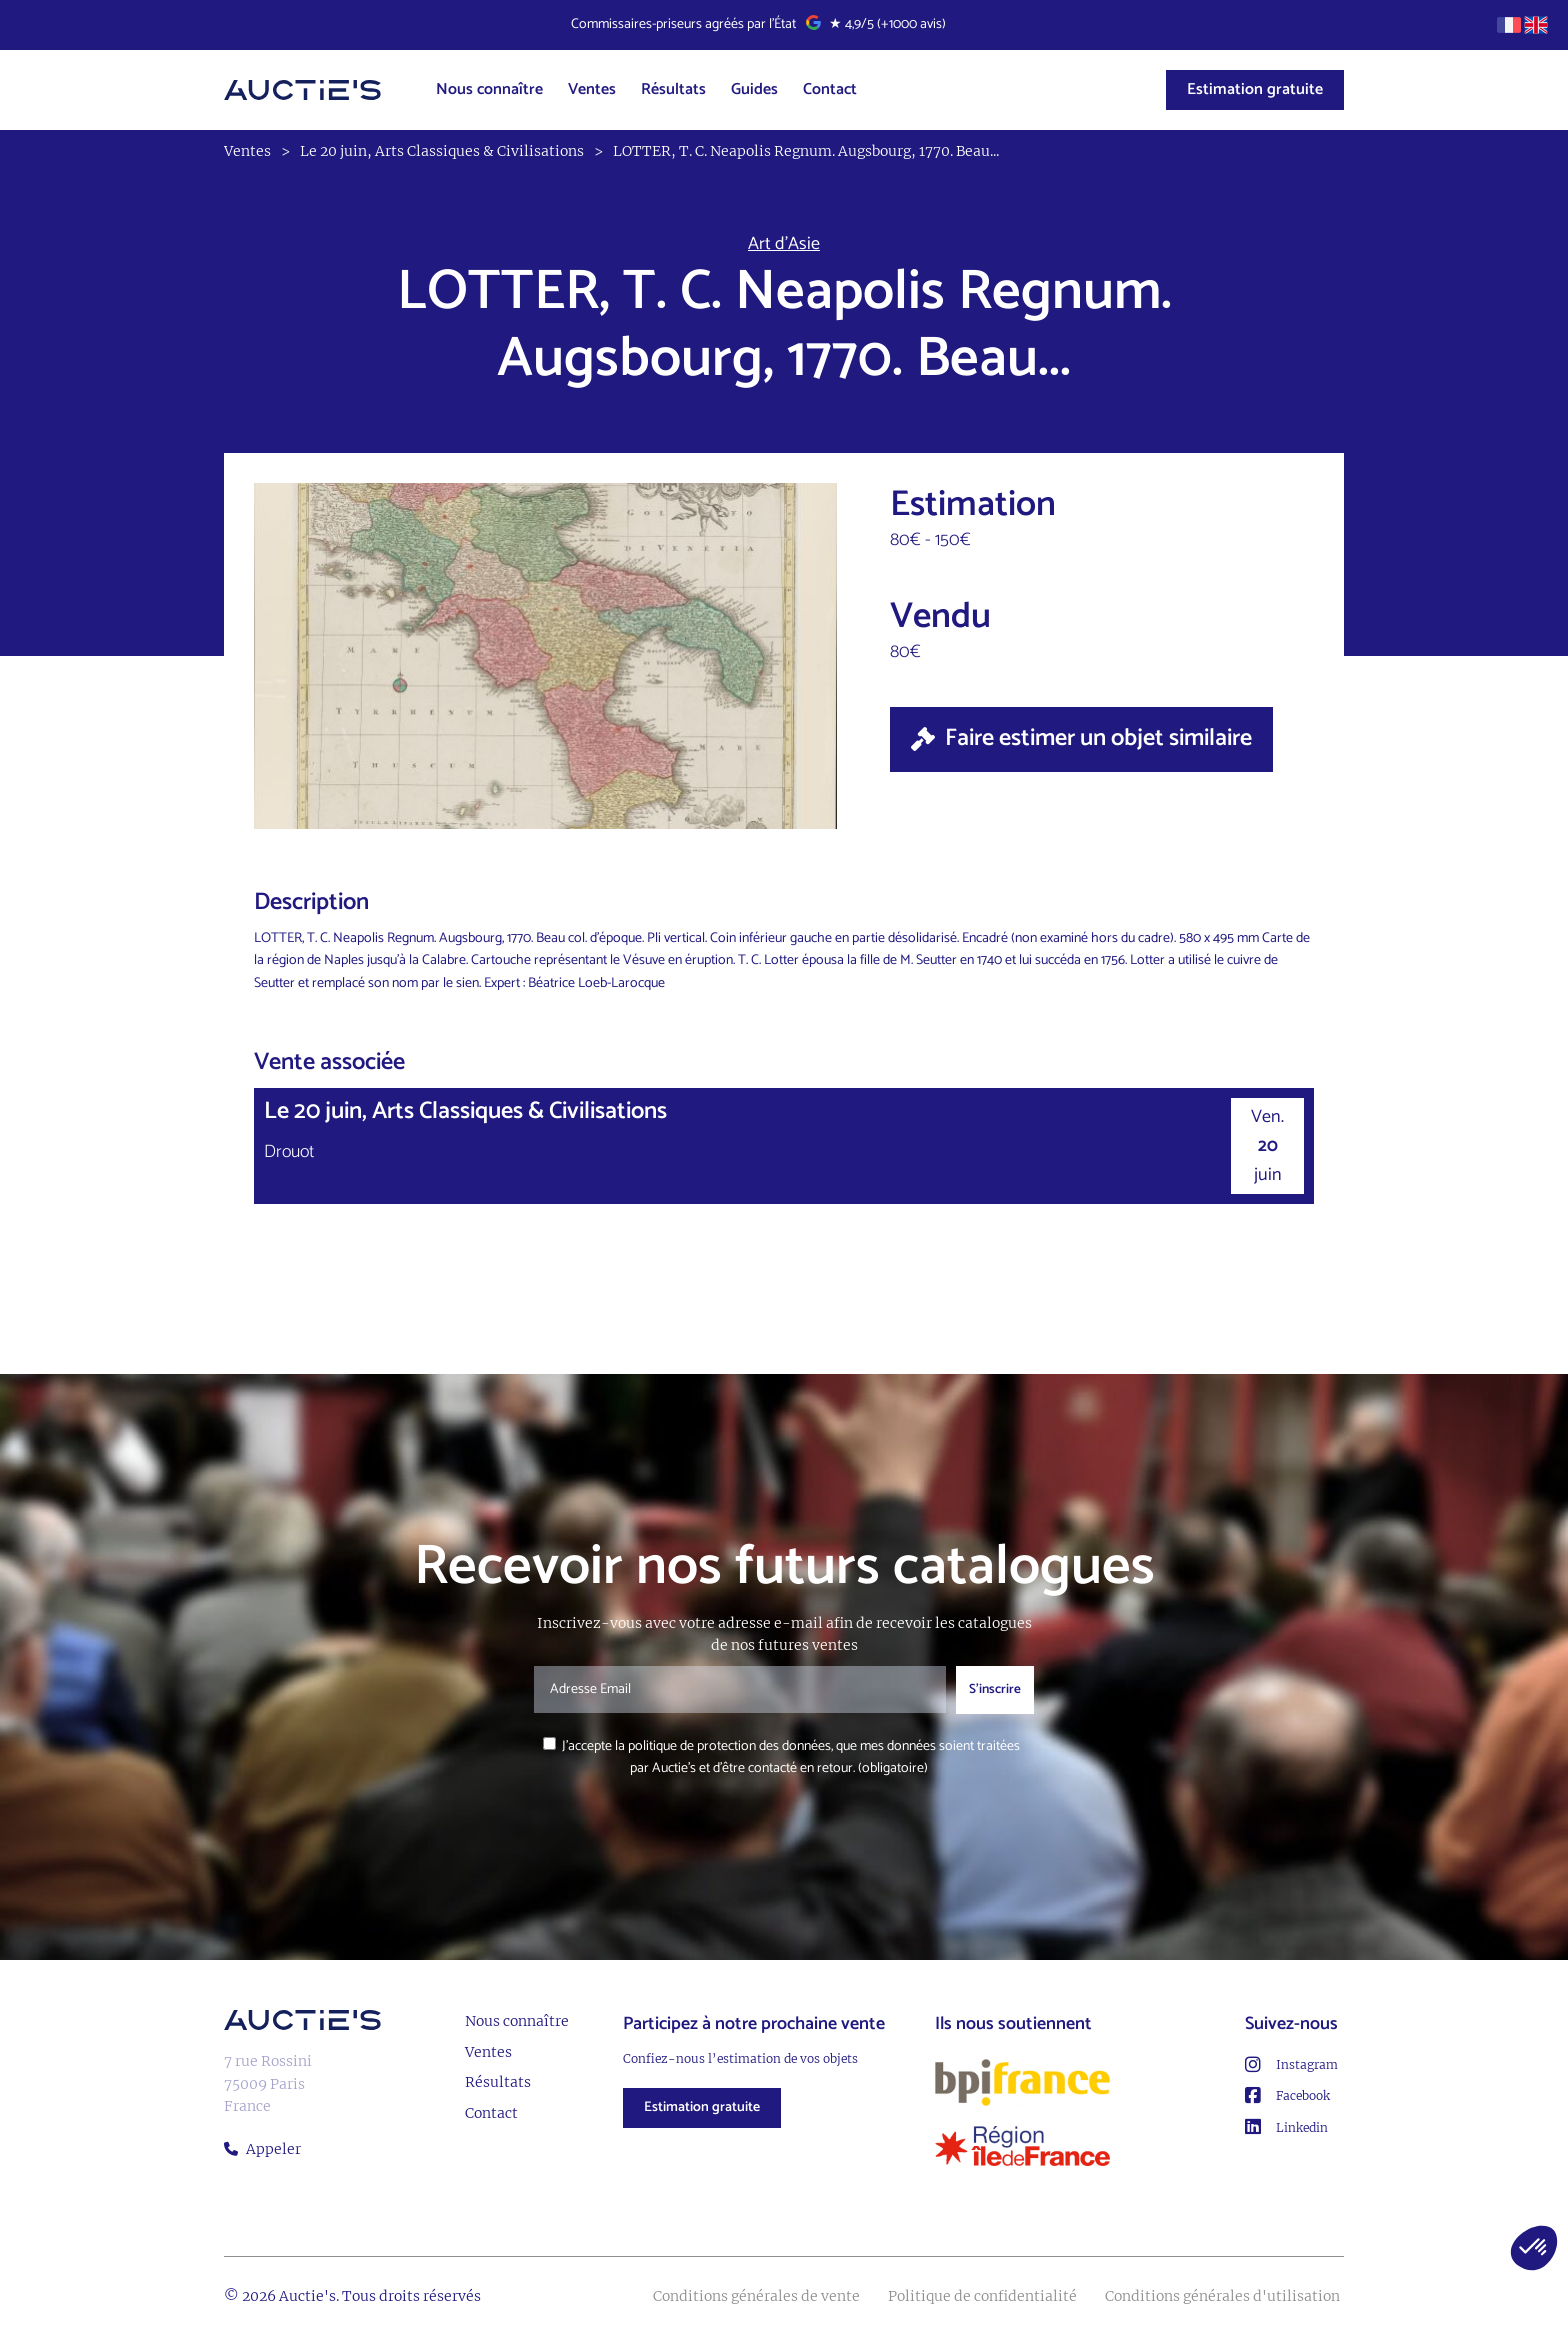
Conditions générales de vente (756, 2296)
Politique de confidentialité (982, 2296)
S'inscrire (995, 1689)
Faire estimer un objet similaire (1081, 738)
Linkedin (1286, 2127)
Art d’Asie (784, 244)
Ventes (592, 89)
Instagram (1291, 2065)
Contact (830, 89)
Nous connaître (489, 89)
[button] (1534, 2248)
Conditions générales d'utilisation (1222, 2296)
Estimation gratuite (1255, 89)
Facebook (1287, 2096)
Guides (754, 89)
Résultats (673, 89)
